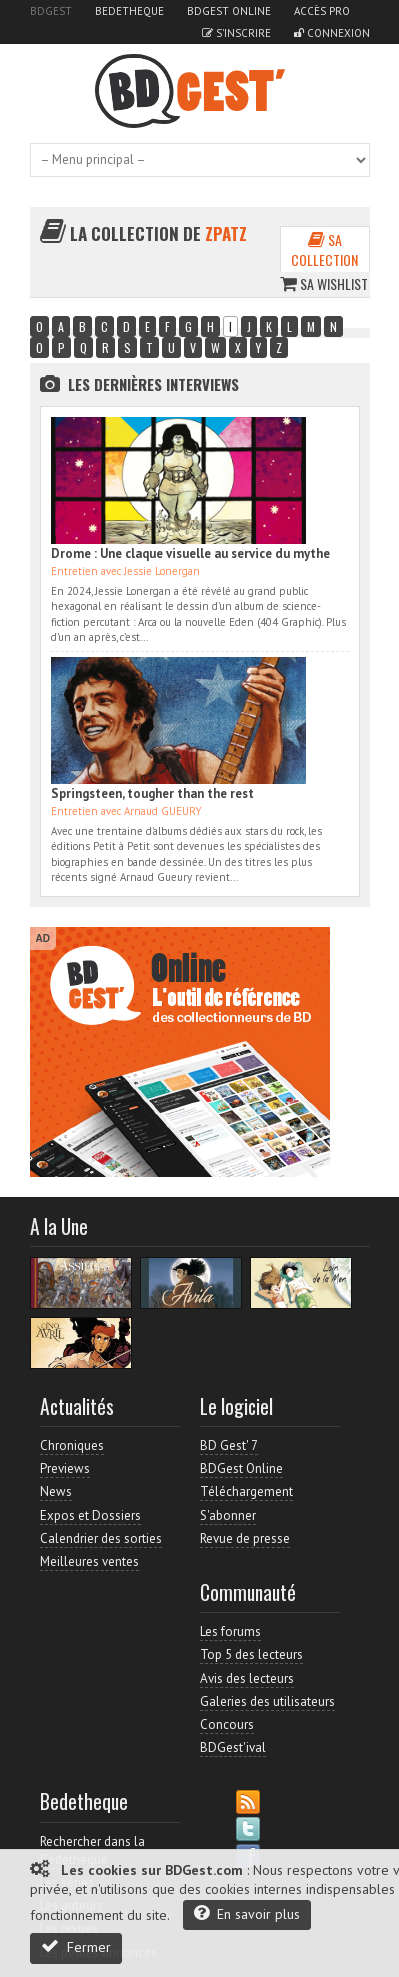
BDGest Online (229, 11)
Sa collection (324, 249)
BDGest (51, 11)
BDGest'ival (233, 1747)
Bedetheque (129, 11)
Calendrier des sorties (101, 1538)
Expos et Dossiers (90, 1515)
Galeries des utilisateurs (267, 1701)
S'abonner (228, 1515)
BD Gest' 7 (229, 1445)
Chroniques (72, 1445)
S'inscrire (236, 33)
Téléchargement (246, 1491)
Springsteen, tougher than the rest (152, 793)
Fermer (76, 1946)
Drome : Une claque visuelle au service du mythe (190, 553)
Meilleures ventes (89, 1561)
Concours (227, 1724)
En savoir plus (247, 1913)
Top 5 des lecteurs (251, 1654)
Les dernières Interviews (153, 384)
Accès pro (322, 11)
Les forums (230, 1631)
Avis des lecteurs (247, 1678)
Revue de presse (245, 1538)
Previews (65, 1468)
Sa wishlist (324, 283)
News (56, 1491)
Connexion (332, 33)
